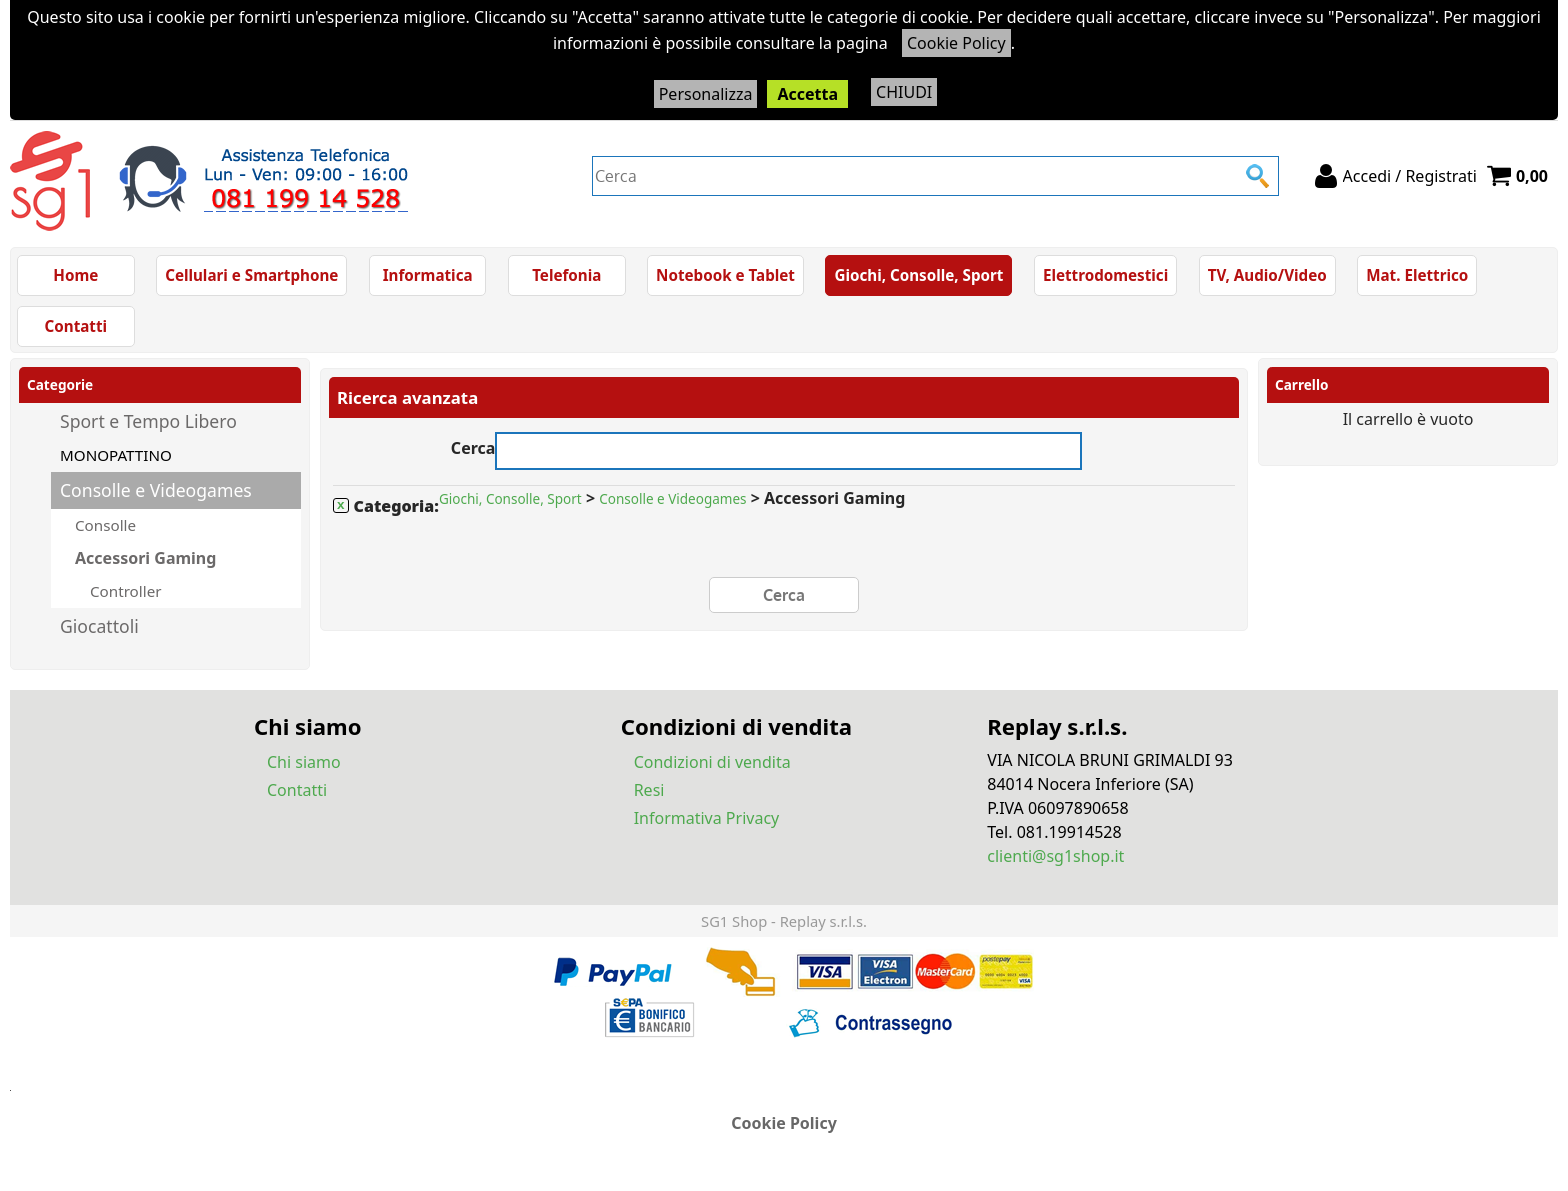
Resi (649, 789)
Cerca (473, 445)
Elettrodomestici (1105, 275)
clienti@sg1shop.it (1055, 855)
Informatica (428, 275)
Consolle (105, 525)
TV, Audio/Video (1267, 275)
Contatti (76, 326)
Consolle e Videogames (156, 490)
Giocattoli (99, 625)
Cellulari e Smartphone (251, 275)
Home (75, 275)
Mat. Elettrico (1417, 275)
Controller (124, 590)
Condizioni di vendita (712, 761)
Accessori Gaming (145, 558)
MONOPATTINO (116, 455)
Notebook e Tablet (725, 275)
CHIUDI (904, 92)
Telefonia (566, 275)
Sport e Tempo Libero (148, 421)
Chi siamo (304, 761)
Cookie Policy (956, 43)
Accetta (807, 94)
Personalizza (706, 94)
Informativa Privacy (707, 817)
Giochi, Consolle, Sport (918, 275)
